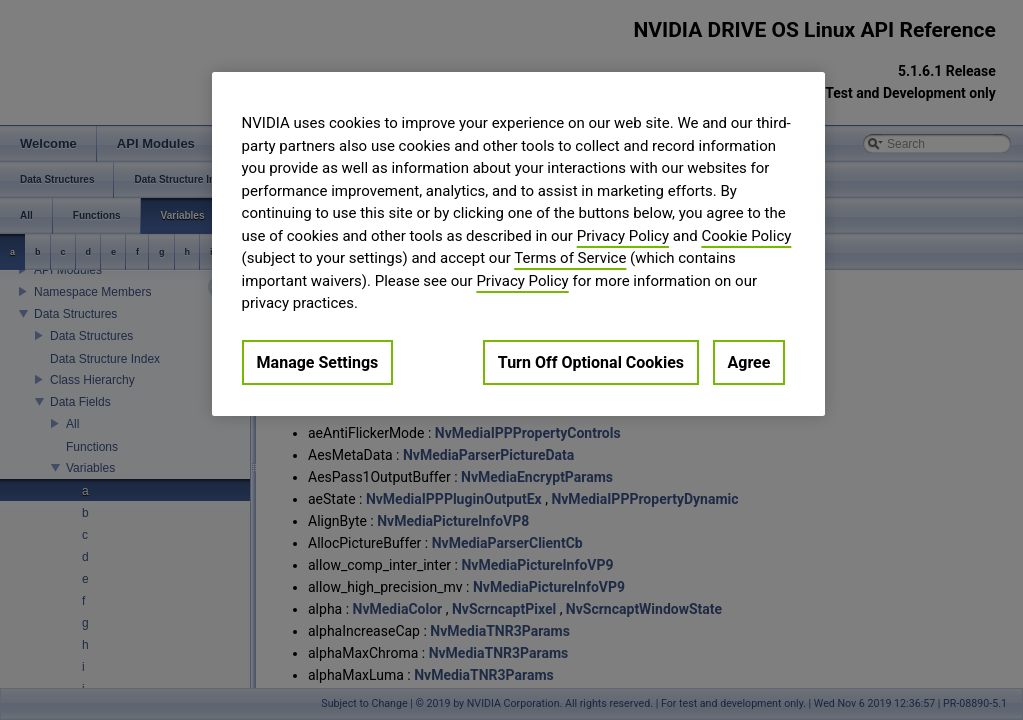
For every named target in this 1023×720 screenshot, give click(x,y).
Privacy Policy (623, 236)
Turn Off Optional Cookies (591, 362)
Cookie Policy (746, 236)
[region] (519, 244)
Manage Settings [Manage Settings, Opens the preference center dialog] (318, 362)
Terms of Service (570, 258)
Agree (749, 362)
